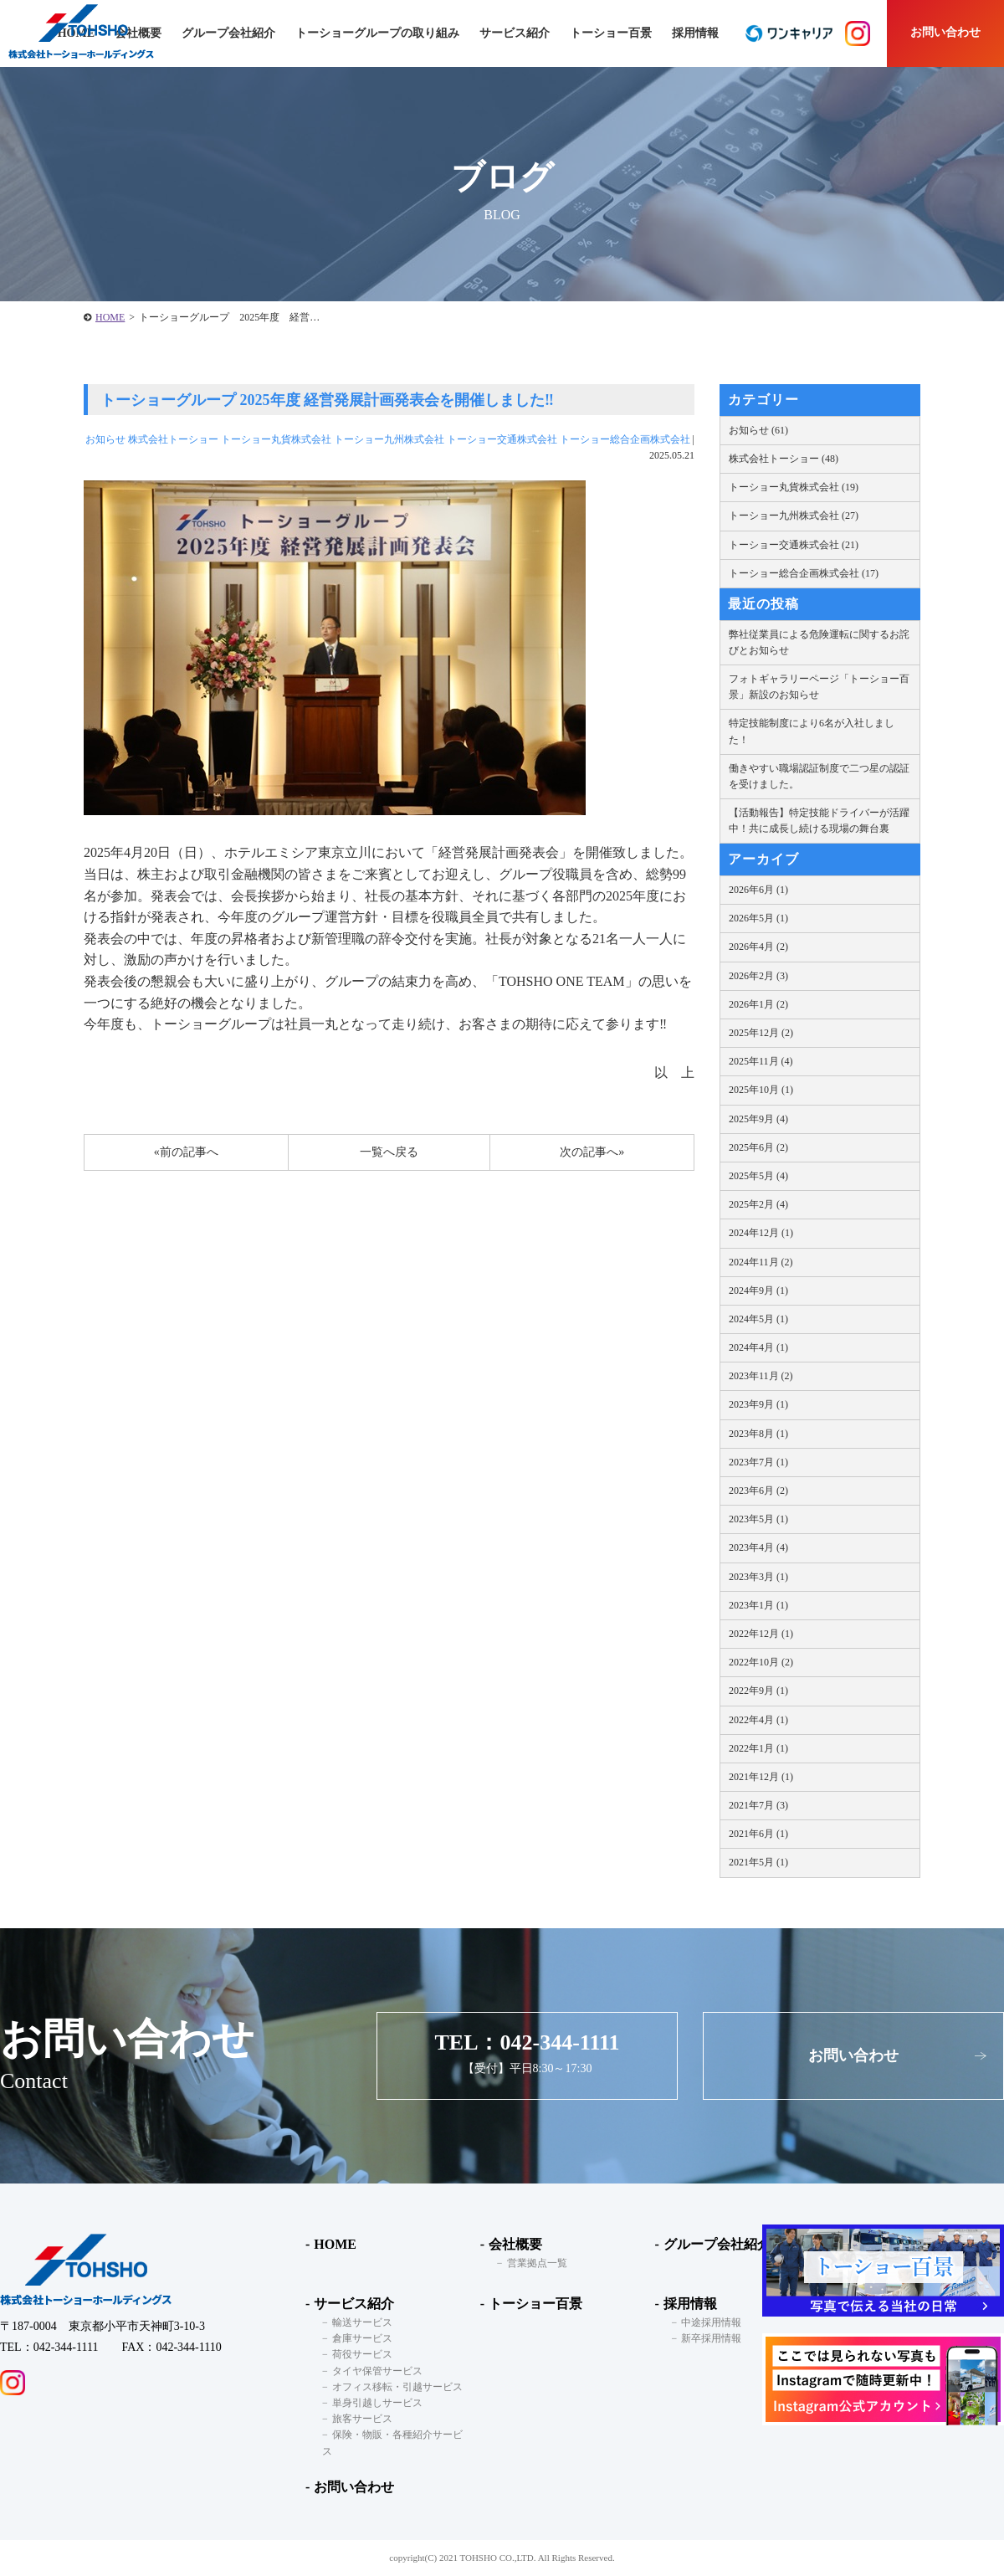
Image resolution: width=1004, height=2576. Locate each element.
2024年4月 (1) (758, 1347)
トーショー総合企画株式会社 (625, 439)
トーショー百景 (611, 33)
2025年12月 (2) (761, 1033)
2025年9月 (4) (758, 1119)
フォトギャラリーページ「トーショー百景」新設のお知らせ (819, 686)
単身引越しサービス (377, 2403)
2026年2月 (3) (758, 976)
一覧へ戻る (389, 1152)
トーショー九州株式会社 (389, 439)
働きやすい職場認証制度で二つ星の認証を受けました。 (819, 776)
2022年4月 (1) (758, 1720)
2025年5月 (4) (758, 1176)
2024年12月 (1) (761, 1233)
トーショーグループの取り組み (377, 33)
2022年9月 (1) (758, 1690)
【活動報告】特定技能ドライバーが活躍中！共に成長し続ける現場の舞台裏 (819, 820)
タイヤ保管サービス (377, 2371)
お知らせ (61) (758, 430)
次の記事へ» (592, 1152)
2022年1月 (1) (758, 1748)
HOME (110, 317)
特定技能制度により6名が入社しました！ (811, 731)
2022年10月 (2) (761, 1662)
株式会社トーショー (173, 439)
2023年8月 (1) (758, 1433)
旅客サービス (362, 2419)
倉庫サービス (362, 2338)
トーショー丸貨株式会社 (276, 439)
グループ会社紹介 (228, 33)
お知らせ (105, 439)
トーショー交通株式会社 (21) (793, 545)
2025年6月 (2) (758, 1147)
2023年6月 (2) (758, 1490)
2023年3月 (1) (758, 1577)
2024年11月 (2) (761, 1262)
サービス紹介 (354, 2303)
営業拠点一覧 (537, 2263)
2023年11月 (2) (761, 1376)
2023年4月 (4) (758, 1547)
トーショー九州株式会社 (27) (793, 515)
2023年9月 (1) (758, 1404)
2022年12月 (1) (761, 1634)
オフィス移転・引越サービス (397, 2387)
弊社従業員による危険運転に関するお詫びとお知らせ (819, 642)
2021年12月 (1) (761, 1777)
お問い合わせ (945, 32)
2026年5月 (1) (758, 918)
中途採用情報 (711, 2322)
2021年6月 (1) (758, 1834)
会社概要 (515, 2244)
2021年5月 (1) (758, 1862)
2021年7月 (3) (758, 1805)
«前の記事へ (186, 1152)
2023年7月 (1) (758, 1462)
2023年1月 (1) (758, 1605)
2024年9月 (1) (758, 1290)
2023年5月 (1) (758, 1519)
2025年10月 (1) (761, 1090)
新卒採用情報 (711, 2338)
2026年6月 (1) (758, 889)
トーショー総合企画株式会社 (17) (803, 573)
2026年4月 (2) (758, 946)
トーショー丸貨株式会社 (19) (793, 487)
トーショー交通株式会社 (502, 439)
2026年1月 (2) (758, 1004)
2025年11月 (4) (761, 1061)
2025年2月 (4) (758, 1204)
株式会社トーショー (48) (783, 458)
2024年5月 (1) (758, 1319)
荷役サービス (362, 2354)
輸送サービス (362, 2322)
